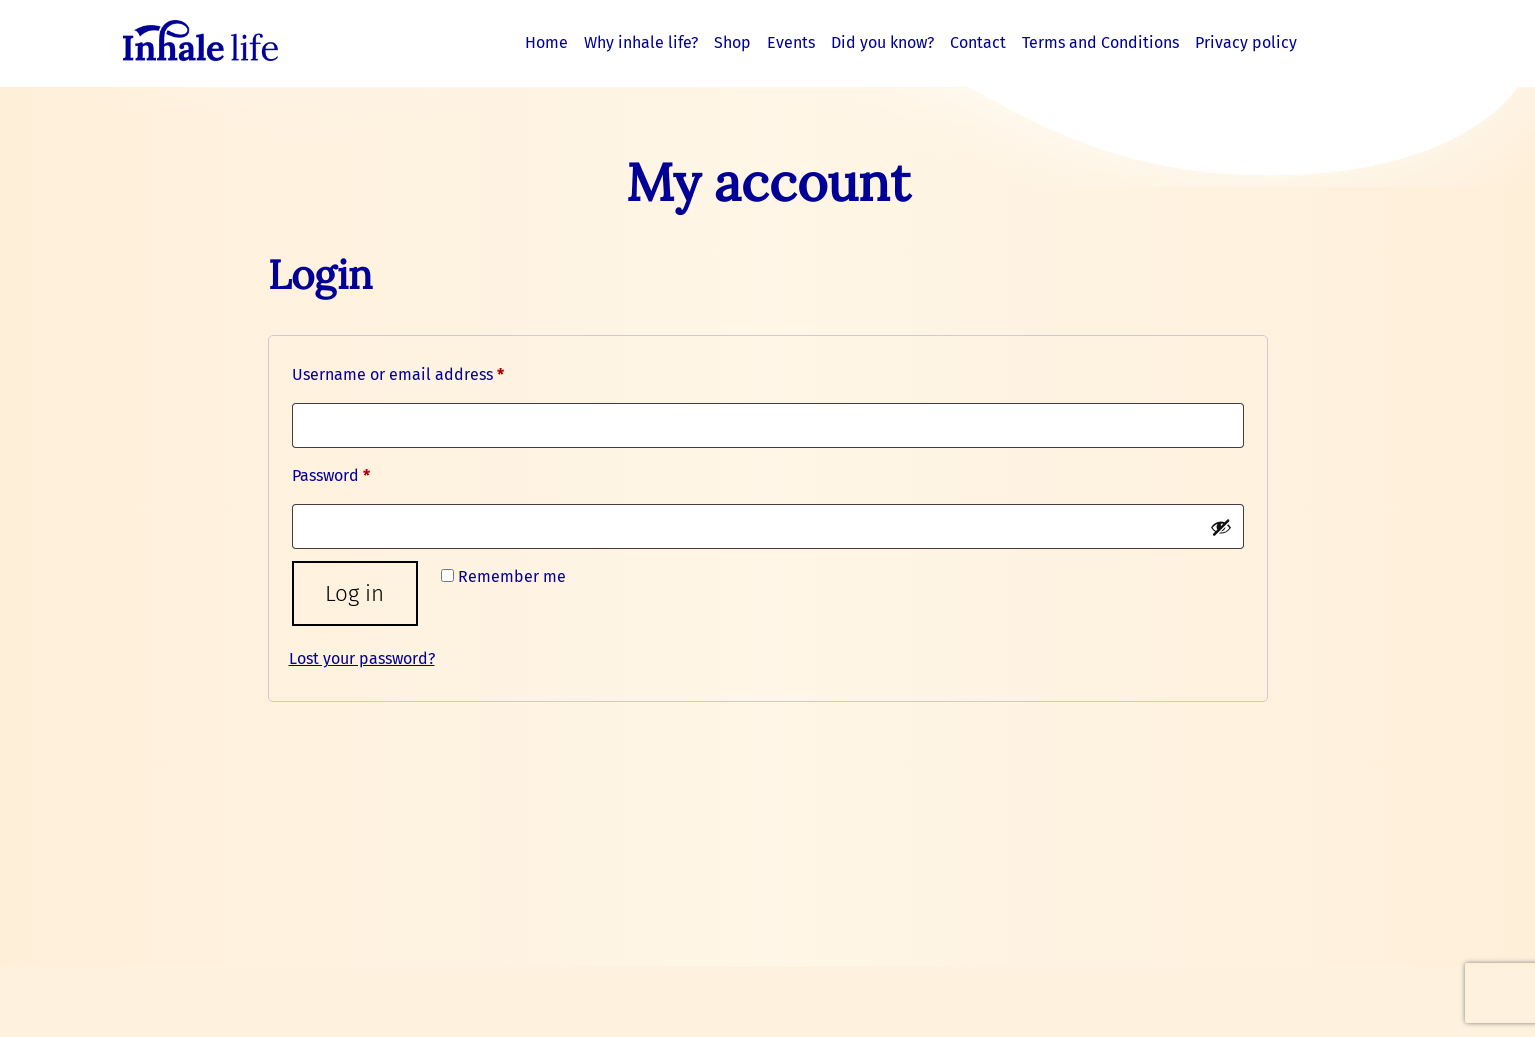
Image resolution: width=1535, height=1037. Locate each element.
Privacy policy (1246, 42)
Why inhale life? (641, 42)
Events (791, 42)
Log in (354, 593)
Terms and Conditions (1100, 42)
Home (546, 42)
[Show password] (1221, 527)
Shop (732, 42)
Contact (978, 42)
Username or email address (431, 371)
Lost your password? (362, 658)
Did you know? (882, 42)
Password (364, 472)
